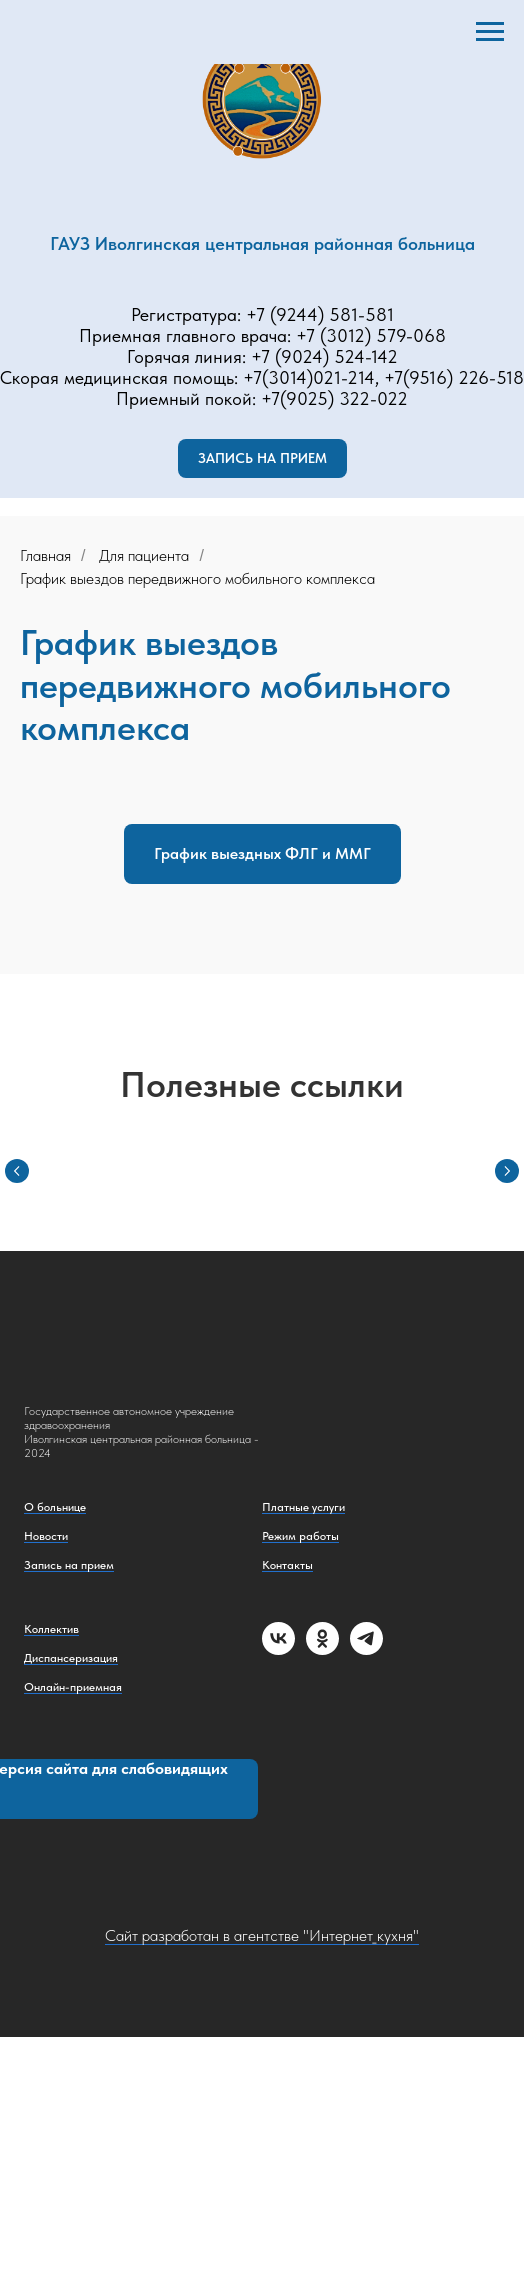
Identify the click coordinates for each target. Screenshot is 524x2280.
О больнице (55, 1507)
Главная (45, 555)
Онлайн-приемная (73, 1687)
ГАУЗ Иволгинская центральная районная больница (262, 243)
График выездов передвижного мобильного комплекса (197, 578)
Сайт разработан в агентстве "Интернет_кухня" (262, 1935)
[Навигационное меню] (490, 32)
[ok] (322, 1649)
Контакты (287, 1565)
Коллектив (51, 1629)
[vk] (278, 1649)
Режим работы (300, 1536)
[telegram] (366, 1649)
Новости (46, 1536)
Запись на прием (69, 1565)
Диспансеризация (71, 1658)
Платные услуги (303, 1507)
